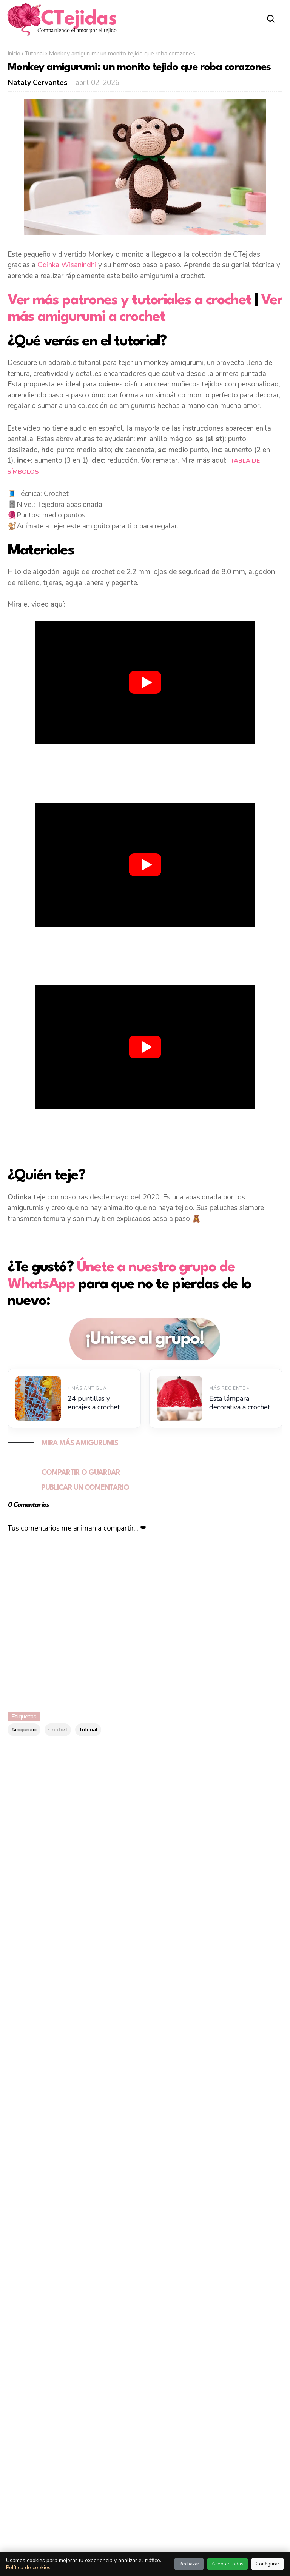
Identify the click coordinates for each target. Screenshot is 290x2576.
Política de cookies (28, 2567)
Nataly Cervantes (38, 83)
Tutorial (34, 53)
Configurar (267, 2564)
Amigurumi (24, 1729)
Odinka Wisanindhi (66, 265)
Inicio (14, 53)
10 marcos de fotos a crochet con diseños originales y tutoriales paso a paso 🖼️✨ (138, 2232)
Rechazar (189, 2564)
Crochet (57, 1729)
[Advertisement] (145, 772)
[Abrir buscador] (270, 18)
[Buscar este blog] (111, 1780)
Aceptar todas (227, 2564)
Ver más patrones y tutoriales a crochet (129, 300)
